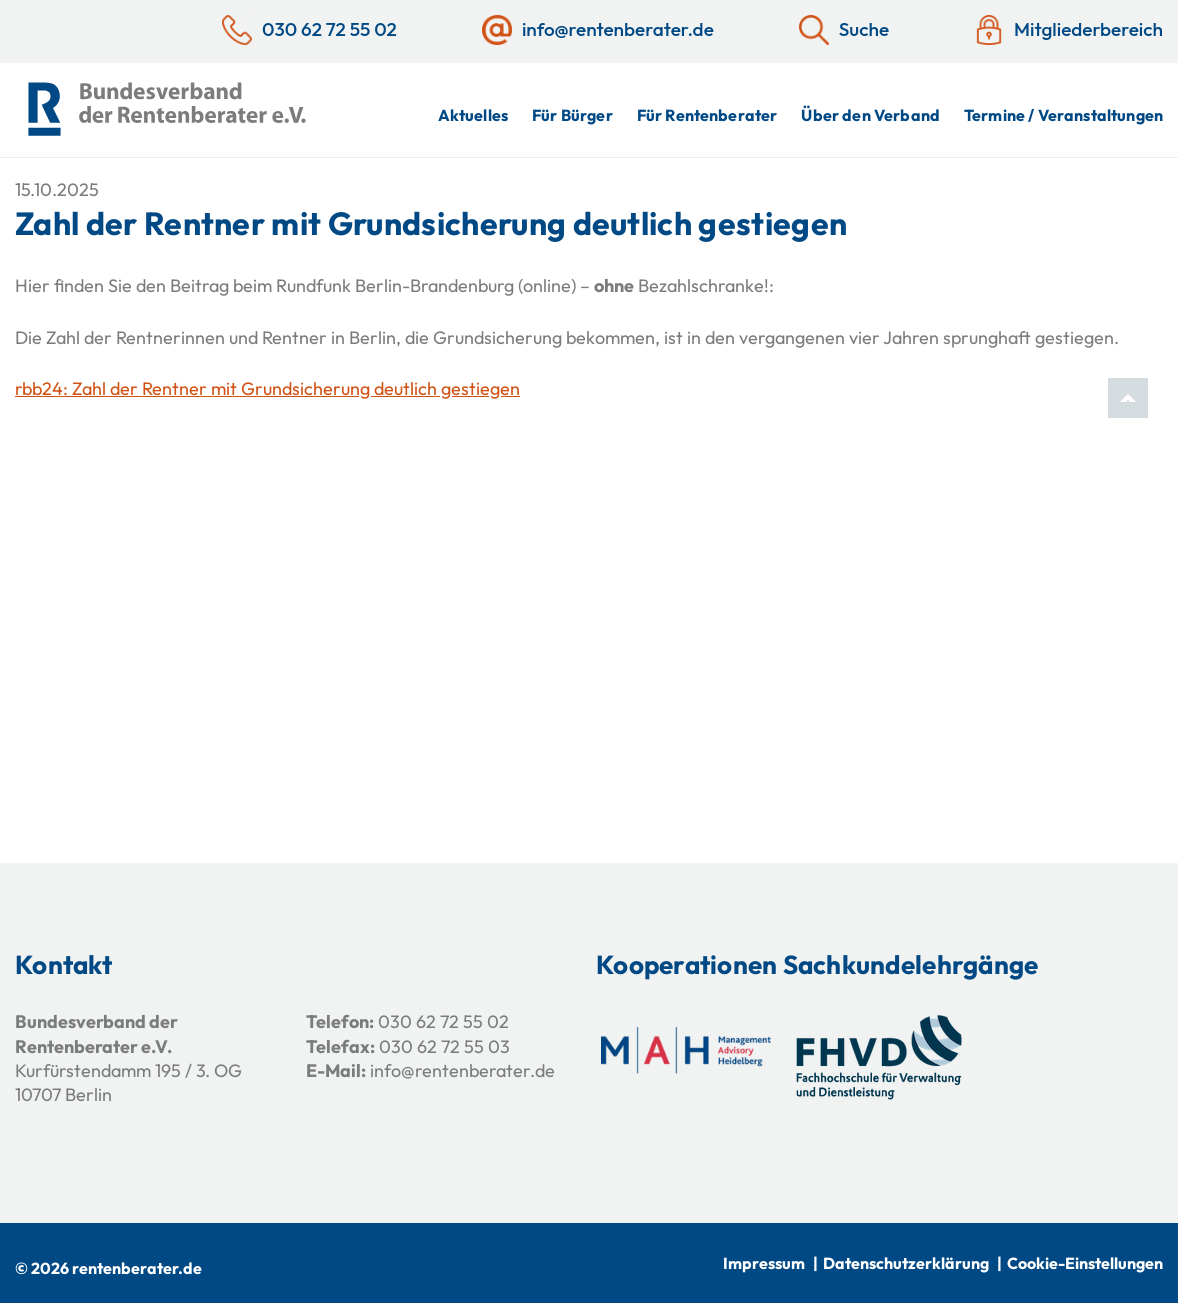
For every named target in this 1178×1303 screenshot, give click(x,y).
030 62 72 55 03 (444, 1046)
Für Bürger (572, 115)
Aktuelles (473, 115)
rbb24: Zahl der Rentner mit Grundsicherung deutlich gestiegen (267, 388)
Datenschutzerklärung (906, 1263)
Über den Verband (870, 115)
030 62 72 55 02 (443, 1021)
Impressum (764, 1263)
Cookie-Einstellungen (1085, 1263)
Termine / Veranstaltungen (1063, 115)
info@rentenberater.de (462, 1070)
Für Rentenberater (707, 115)
